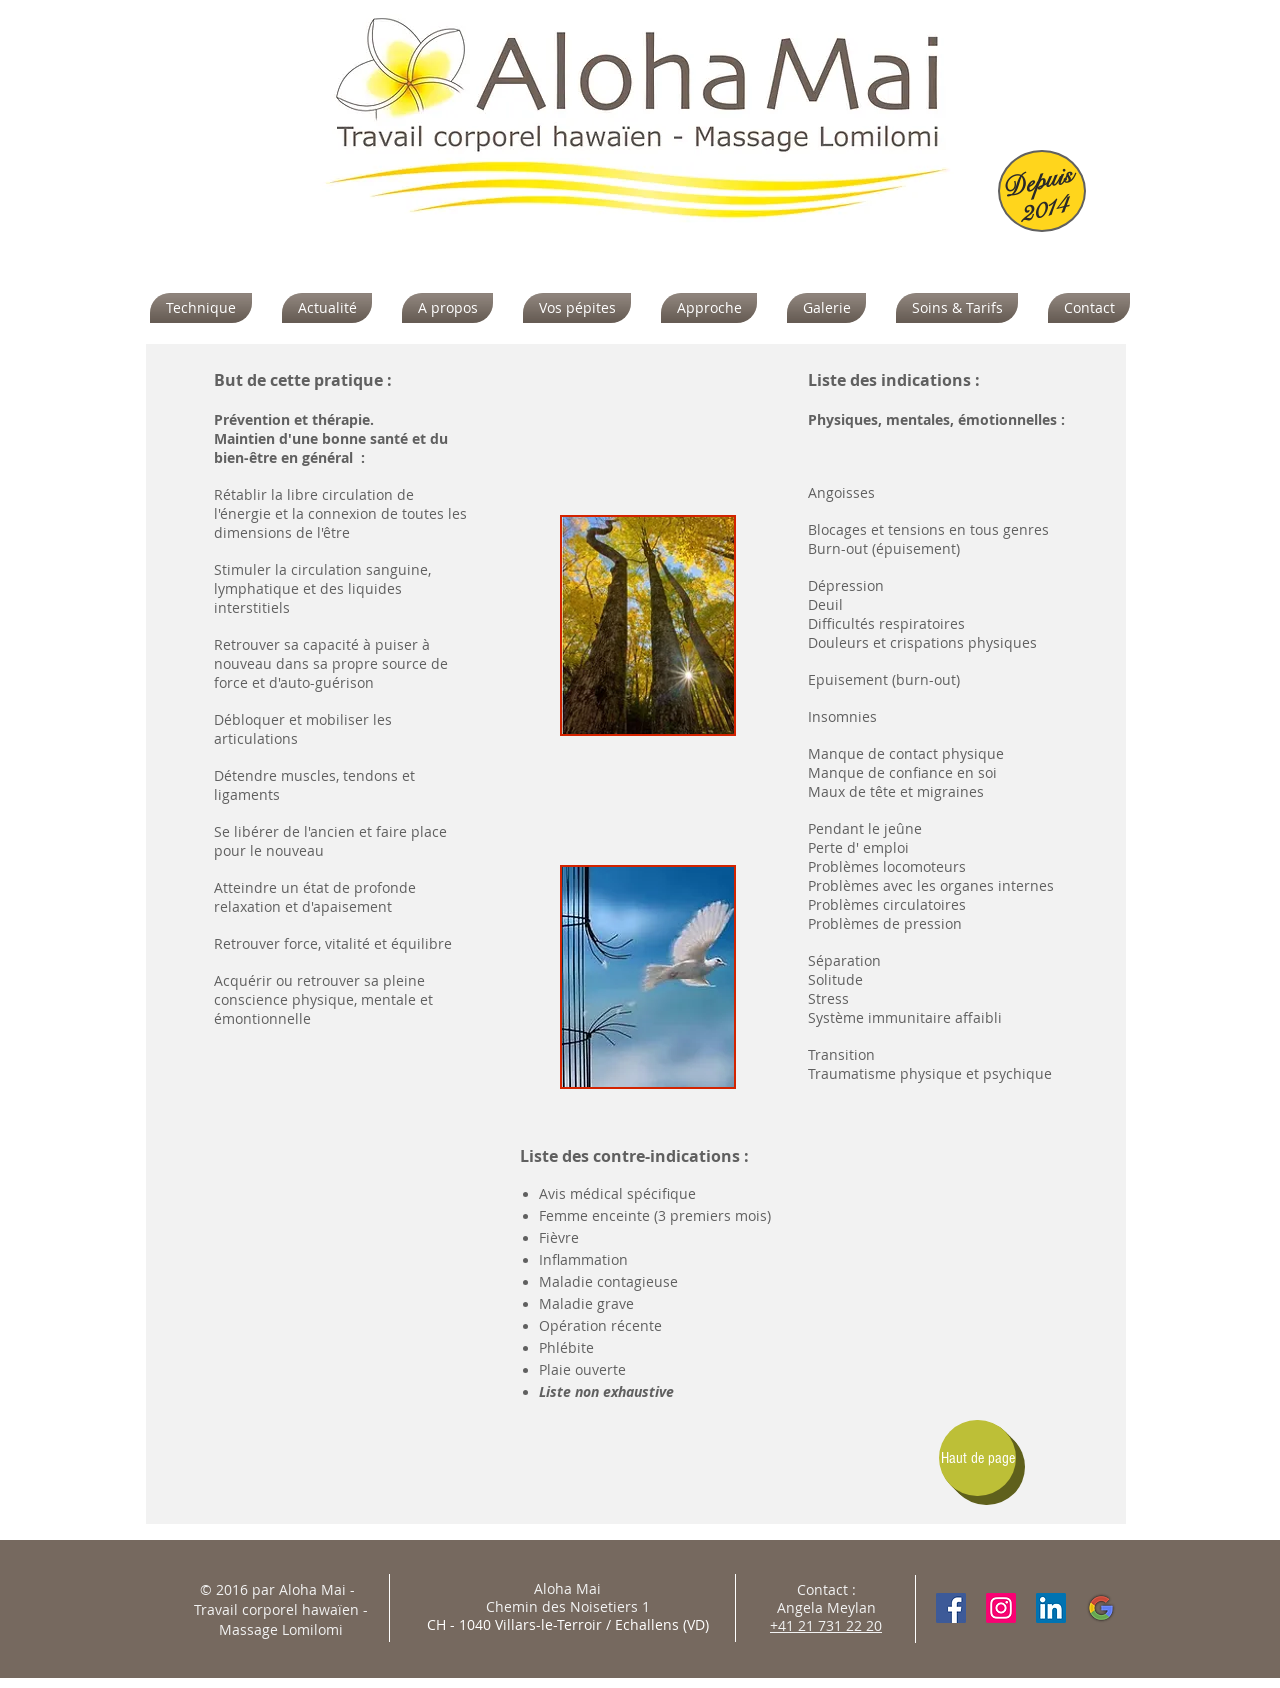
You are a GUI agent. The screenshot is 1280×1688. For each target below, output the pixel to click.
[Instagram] (1001, 1608)
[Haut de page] (977, 1458)
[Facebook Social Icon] (951, 1608)
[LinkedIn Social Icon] (1051, 1608)
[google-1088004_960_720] (1101, 1608)
